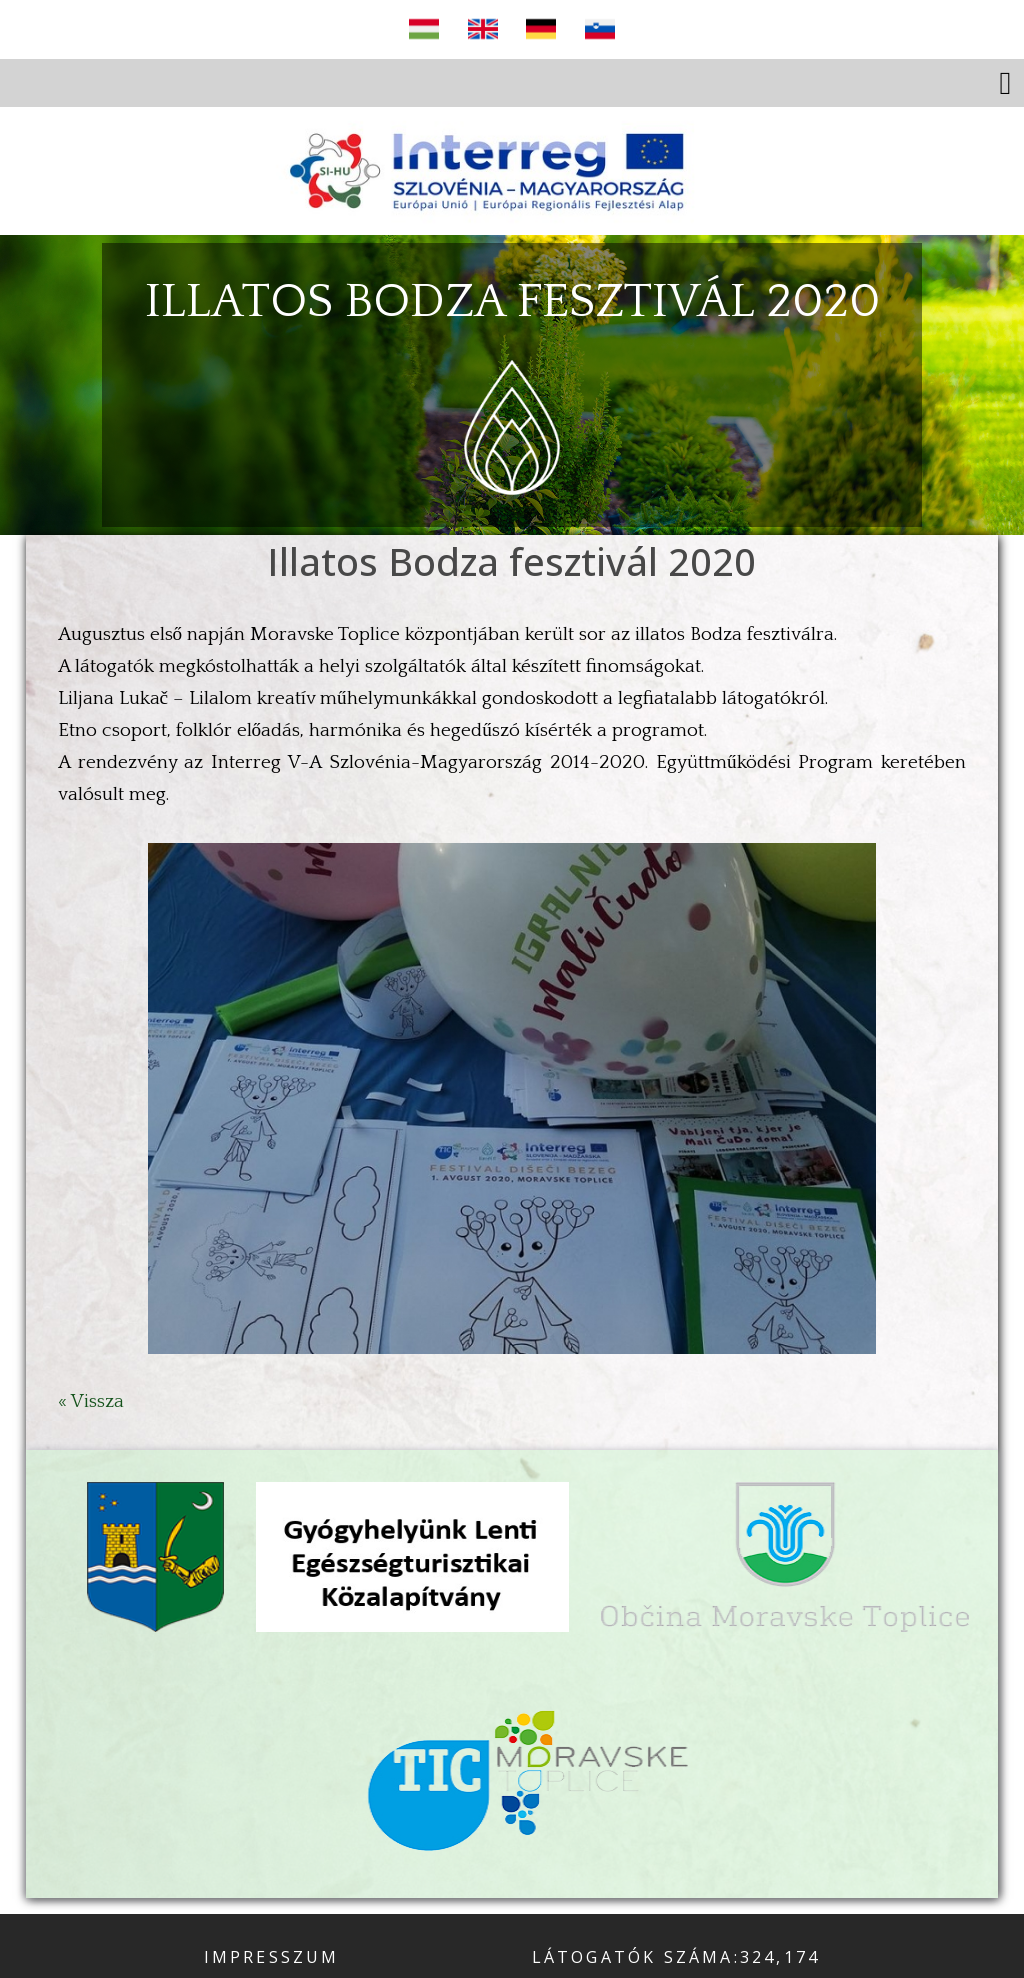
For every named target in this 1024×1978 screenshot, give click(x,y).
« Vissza (91, 1401)
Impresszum (272, 1957)
